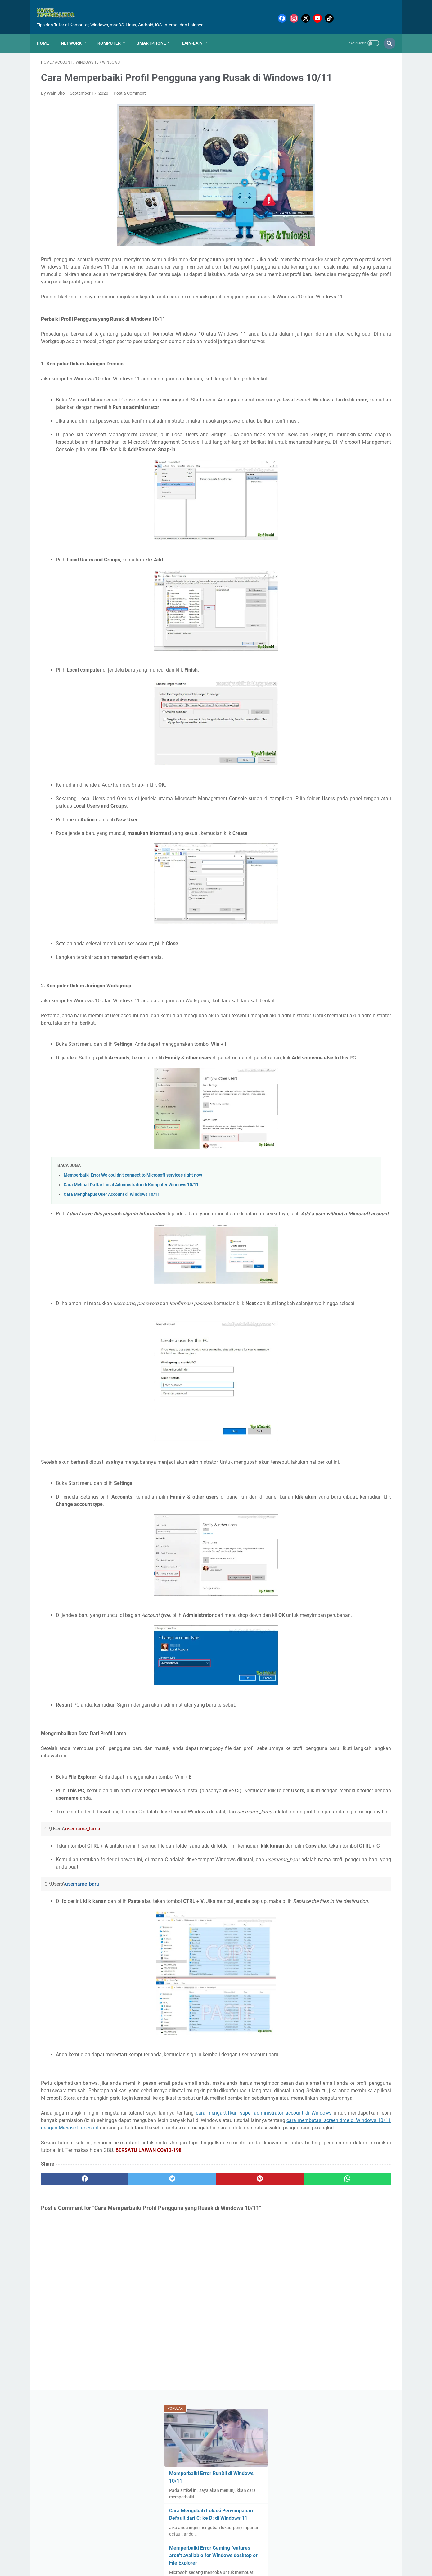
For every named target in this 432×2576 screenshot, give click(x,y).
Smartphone (155, 32)
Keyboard (333, 432)
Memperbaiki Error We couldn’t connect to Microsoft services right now (133, 1243)
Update (308, 581)
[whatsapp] (246, 2344)
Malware (357, 444)
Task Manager (331, 558)
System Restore (361, 547)
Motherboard (313, 467)
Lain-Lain (196, 32)
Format (371, 409)
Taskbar (360, 558)
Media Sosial (313, 455)
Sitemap (234, 2555)
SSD (305, 524)
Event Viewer (313, 409)
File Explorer (345, 409)
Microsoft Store (347, 455)
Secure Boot (376, 524)
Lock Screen (312, 444)
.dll (343, 340)
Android (331, 352)
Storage (330, 547)
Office (360, 467)
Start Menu (369, 535)
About (193, 2555)
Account (362, 340)
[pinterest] (187, 2344)
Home (47, 32)
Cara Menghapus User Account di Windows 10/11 (112, 1262)
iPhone (321, 616)
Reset (371, 512)
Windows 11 (313, 604)
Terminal (309, 570)
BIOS (376, 352)
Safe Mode (326, 524)
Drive (327, 398)
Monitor (377, 455)
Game (307, 421)
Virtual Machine (316, 593)
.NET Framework (317, 340)
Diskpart (374, 386)
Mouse (340, 467)
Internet (308, 432)
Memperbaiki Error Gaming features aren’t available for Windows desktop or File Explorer (344, 206)
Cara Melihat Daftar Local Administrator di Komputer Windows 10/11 (131, 1253)
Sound (344, 535)
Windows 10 (368, 593)
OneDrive (309, 478)
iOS (304, 616)
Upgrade (330, 581)
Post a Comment (130, 101)
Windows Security (349, 604)
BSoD (306, 363)
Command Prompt (319, 386)
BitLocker (328, 363)
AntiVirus (355, 352)
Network (75, 32)
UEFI (356, 570)
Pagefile (333, 478)
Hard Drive (330, 421)
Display (308, 398)
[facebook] (70, 2344)
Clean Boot (356, 375)
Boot (375, 363)
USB (372, 570)
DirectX (351, 386)
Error (363, 398)
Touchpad (334, 570)
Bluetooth (354, 363)
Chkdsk (332, 375)
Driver (345, 398)
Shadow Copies (316, 535)
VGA (350, 581)
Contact (212, 2555)
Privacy (357, 490)
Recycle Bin (312, 512)
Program (309, 501)
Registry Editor (344, 512)
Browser (309, 375)
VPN (366, 581)
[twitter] (129, 2344)
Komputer (113, 32)
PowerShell (331, 490)
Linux (355, 432)
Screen (350, 524)
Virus (344, 593)
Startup (308, 547)
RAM (330, 501)
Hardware (357, 421)
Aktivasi (308, 352)
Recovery (351, 501)
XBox (379, 604)
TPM (305, 558)
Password (358, 478)
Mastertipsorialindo (216, 2567)
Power (307, 490)
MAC (336, 444)
